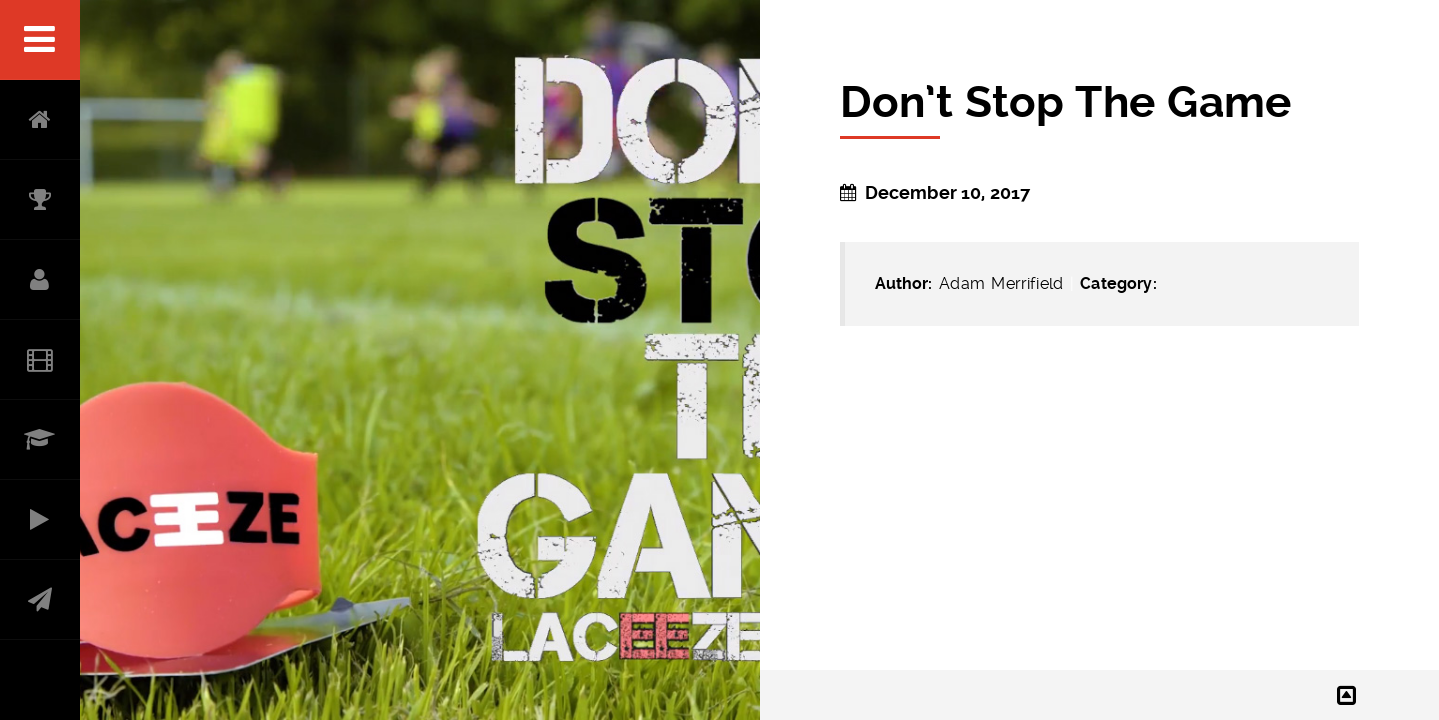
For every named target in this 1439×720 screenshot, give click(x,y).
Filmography (40, 360)
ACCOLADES (40, 200)
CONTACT (40, 600)
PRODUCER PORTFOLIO (40, 520)
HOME (40, 120)
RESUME (40, 440)
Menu (40, 40)
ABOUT (40, 280)
